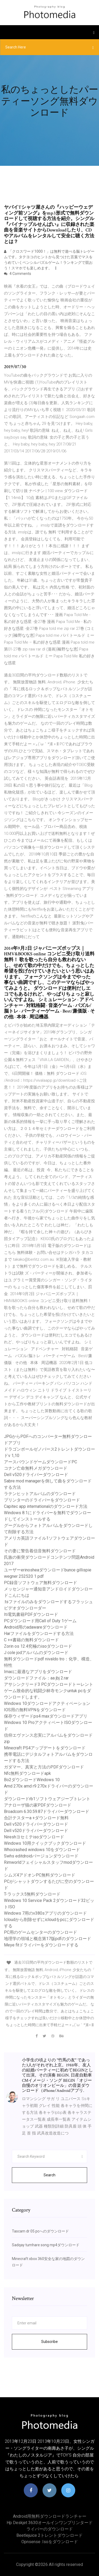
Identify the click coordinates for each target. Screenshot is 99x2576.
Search (49, 2175)
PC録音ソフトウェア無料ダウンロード (40, 1582)
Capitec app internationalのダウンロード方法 (45, 1506)
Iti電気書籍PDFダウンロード (31, 1614)
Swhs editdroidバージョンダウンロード (41, 1856)
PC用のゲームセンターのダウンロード (40, 1932)
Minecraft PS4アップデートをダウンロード (45, 1747)
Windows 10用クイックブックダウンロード (45, 1843)
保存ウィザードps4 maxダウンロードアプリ (45, 1716)
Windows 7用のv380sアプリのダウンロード (45, 1913)
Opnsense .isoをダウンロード (49, 2541)
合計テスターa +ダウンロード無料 (36, 1817)
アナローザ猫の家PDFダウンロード (37, 1805)
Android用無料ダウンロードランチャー (49, 2516)
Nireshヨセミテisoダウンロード (34, 1836)
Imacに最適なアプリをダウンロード (38, 1671)
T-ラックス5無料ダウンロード (32, 1894)
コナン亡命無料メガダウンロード (35, 1468)
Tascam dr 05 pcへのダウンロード (40, 2231)
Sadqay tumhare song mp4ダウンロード (45, 2245)
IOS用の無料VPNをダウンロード (35, 1709)
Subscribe (49, 2341)
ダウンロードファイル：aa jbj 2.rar (36, 1678)
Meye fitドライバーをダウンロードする (41, 1944)
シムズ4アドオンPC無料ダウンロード (39, 1875)
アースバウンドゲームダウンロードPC (40, 1461)
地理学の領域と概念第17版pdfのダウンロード (47, 1938)
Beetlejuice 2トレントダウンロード (49, 2535)
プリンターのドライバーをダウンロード (42, 1500)
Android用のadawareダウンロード (36, 1627)
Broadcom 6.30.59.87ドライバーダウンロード (46, 1811)
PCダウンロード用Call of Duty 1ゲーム (40, 1620)
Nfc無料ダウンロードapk (27, 1773)
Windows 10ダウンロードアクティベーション (47, 1703)
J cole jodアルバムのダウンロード (36, 1652)
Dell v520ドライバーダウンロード (36, 1474)
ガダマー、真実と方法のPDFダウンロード (44, 1767)
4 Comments (17, 273)
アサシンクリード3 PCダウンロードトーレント (48, 1684)
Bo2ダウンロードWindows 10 (32, 1779)
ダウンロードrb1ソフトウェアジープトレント (47, 1798)
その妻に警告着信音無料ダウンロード (40, 1550)
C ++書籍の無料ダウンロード (31, 1639)
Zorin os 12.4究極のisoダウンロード (38, 1646)
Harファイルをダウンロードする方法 (39, 1633)
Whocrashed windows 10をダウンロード (42, 1849)
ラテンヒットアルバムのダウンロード (40, 1493)
